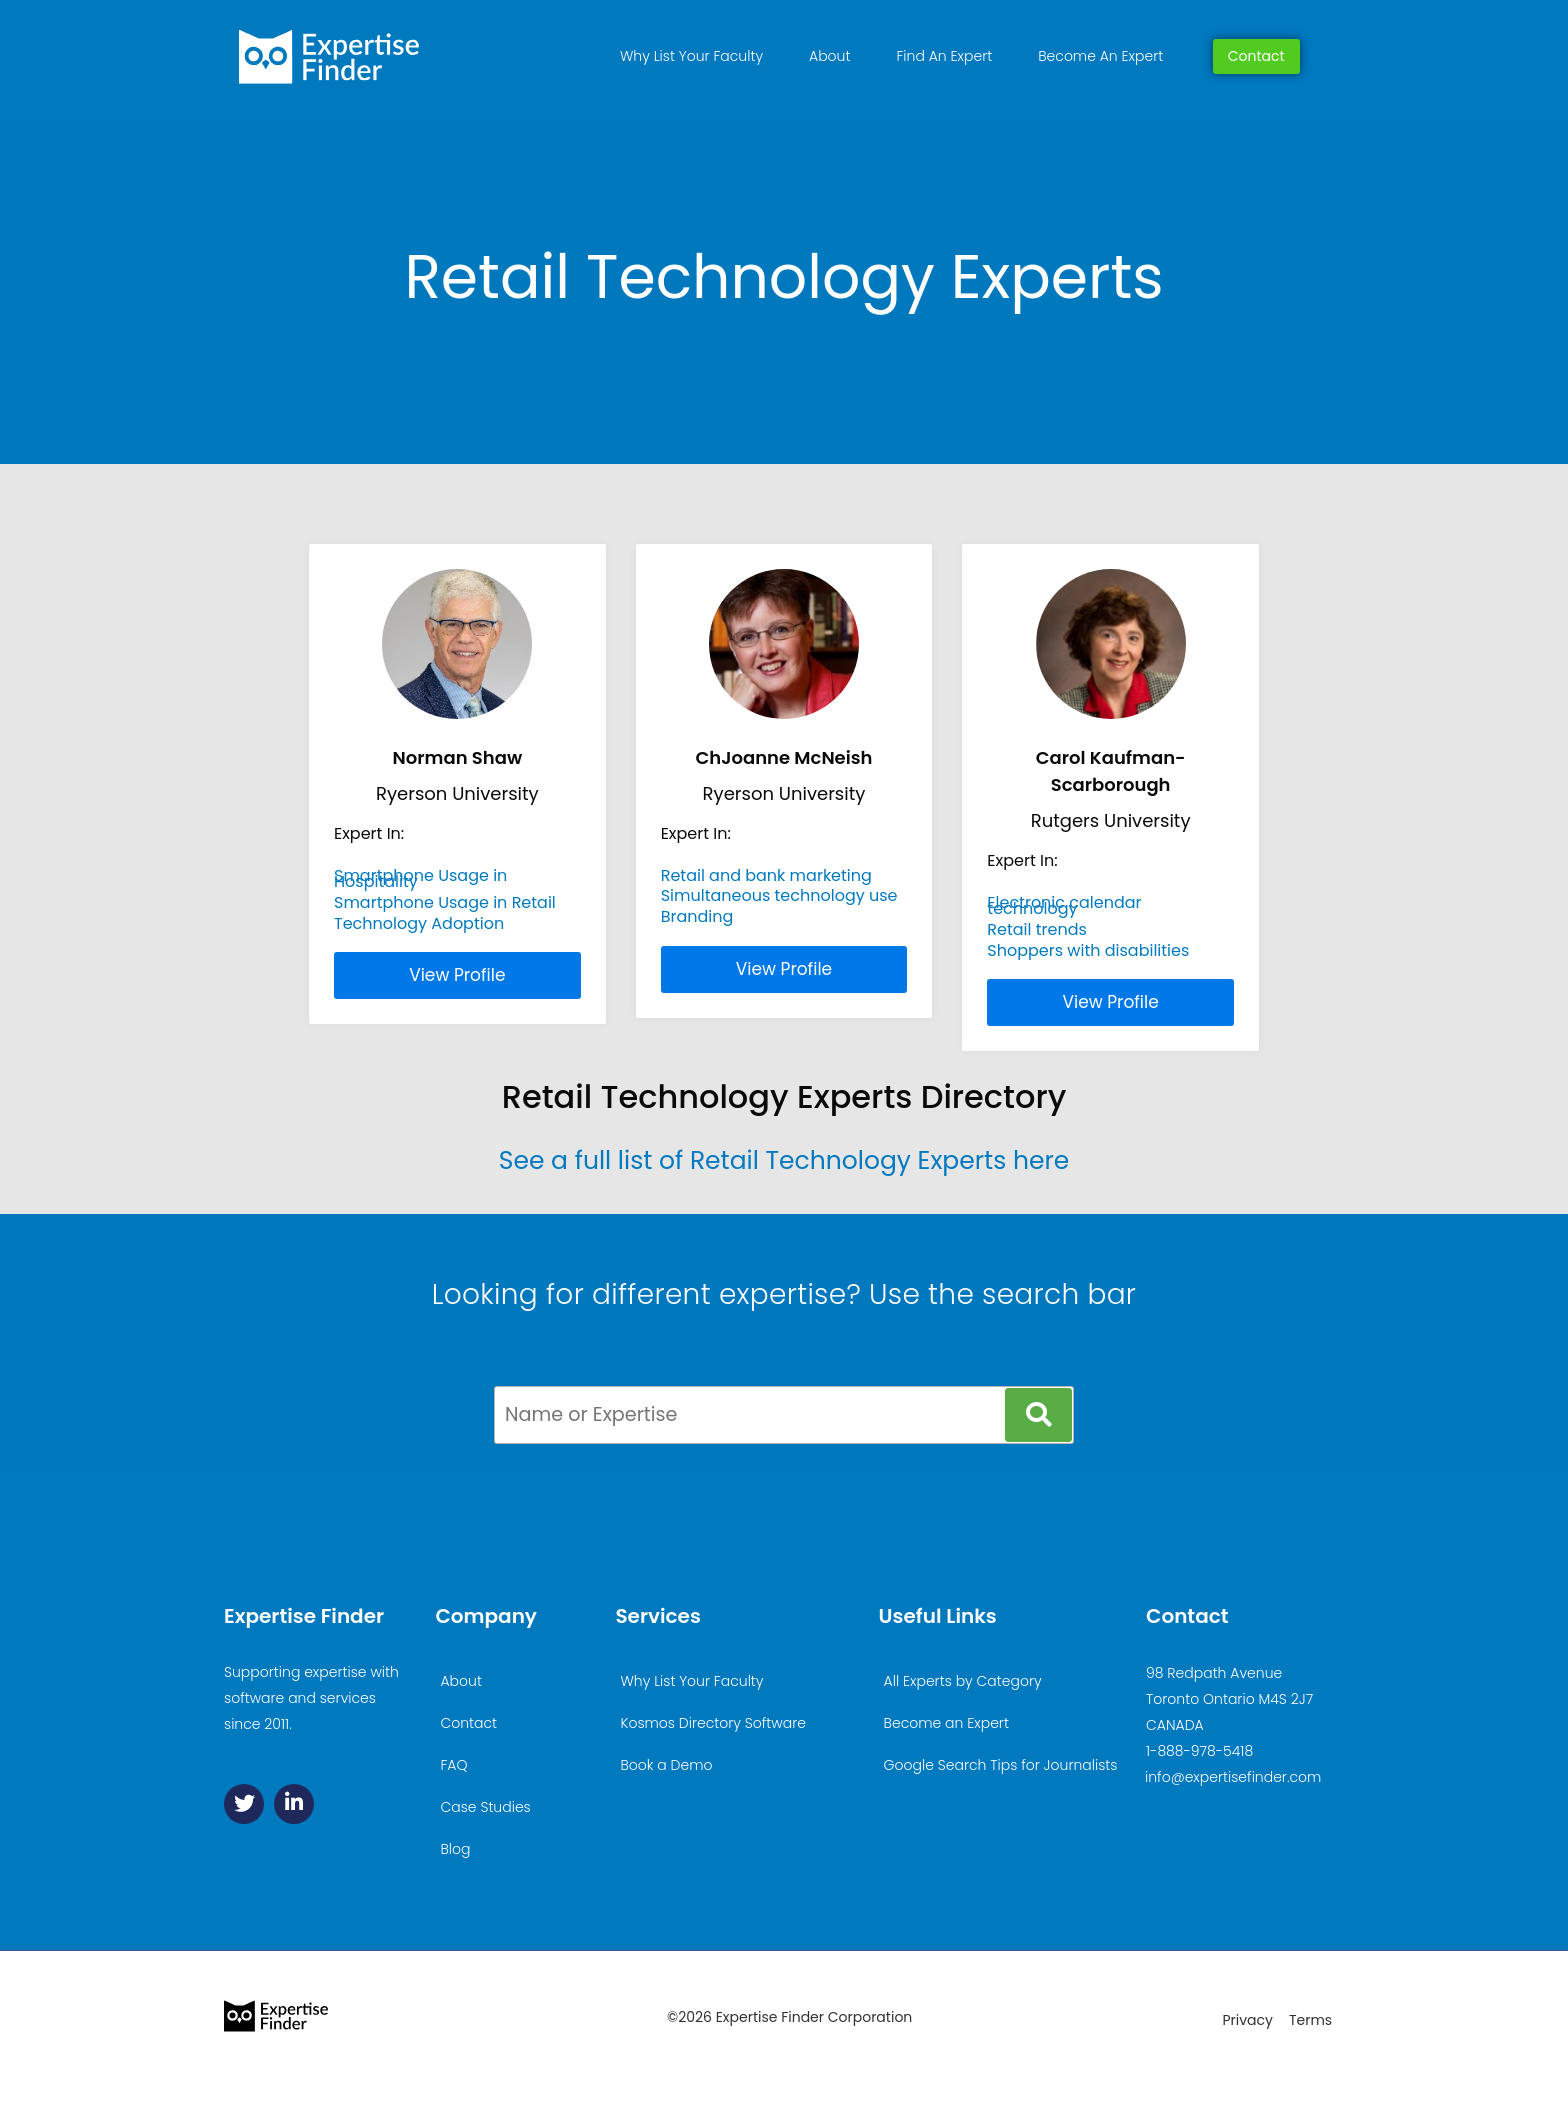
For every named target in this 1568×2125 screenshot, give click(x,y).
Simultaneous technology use (779, 895)
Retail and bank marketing (766, 875)
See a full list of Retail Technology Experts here (784, 1160)
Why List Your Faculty (691, 56)
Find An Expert (944, 56)
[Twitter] (244, 1804)
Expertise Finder (304, 1616)
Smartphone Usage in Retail (445, 902)
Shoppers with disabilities (1088, 950)
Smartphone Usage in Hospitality (420, 878)
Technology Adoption (419, 923)
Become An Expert (1100, 56)
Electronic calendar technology (1064, 905)
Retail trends (1037, 929)
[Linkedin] (294, 1804)
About (829, 56)
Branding (697, 916)
